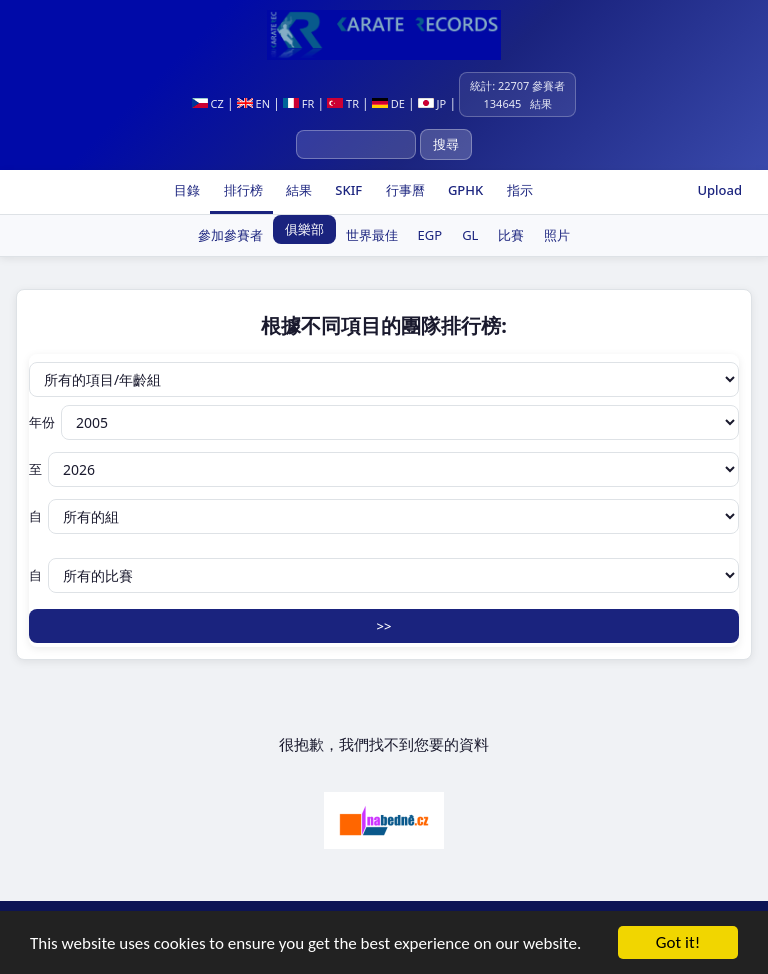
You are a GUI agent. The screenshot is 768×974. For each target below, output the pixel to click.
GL (470, 235)
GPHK (464, 190)
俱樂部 (304, 229)
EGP (430, 235)
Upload (719, 190)
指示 (517, 190)
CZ (208, 103)
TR (343, 103)
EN (253, 103)
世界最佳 (372, 235)
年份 (384, 422)
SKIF (347, 190)
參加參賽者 (230, 235)
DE (388, 103)
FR (298, 103)
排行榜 (241, 190)
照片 (557, 235)
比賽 (511, 235)
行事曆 (403, 190)
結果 (297, 190)
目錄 (185, 190)
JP (432, 103)
